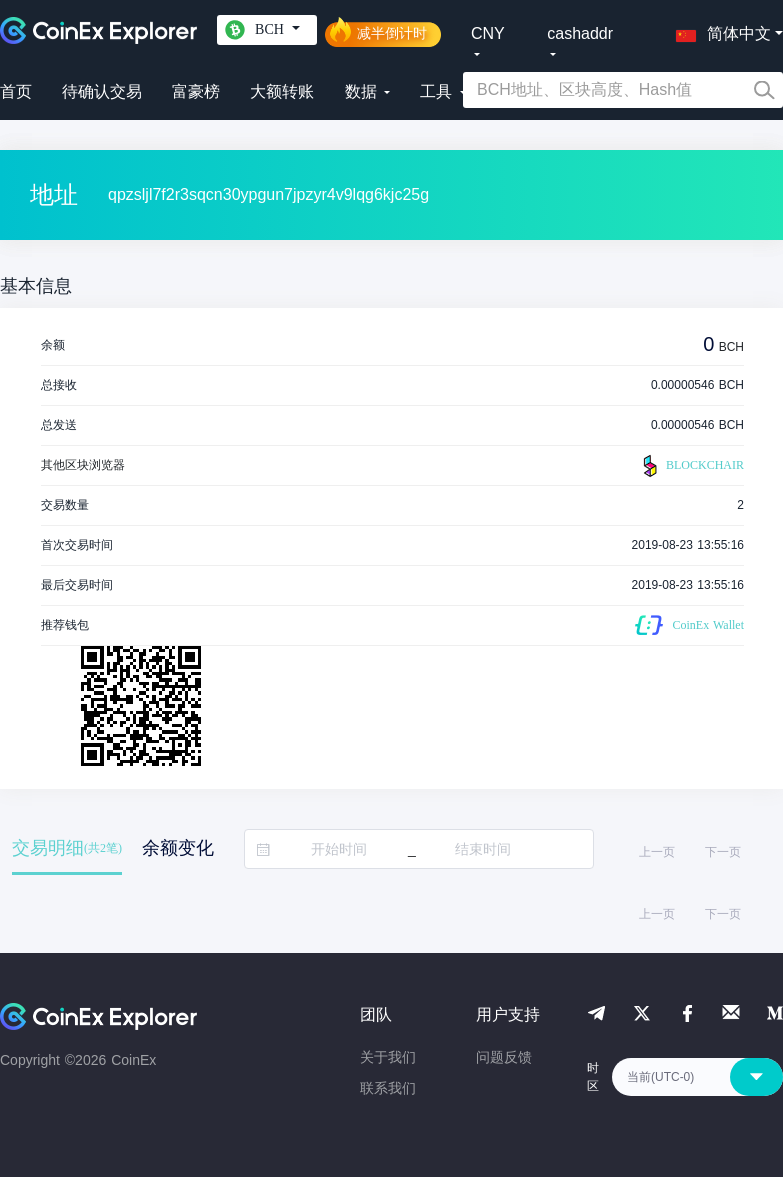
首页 (16, 91)
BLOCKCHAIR (691, 466)
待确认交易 (102, 91)
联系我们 (388, 1088)
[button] (719, 30)
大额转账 (282, 91)
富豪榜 (196, 91)
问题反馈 (504, 1057)
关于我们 (388, 1057)
